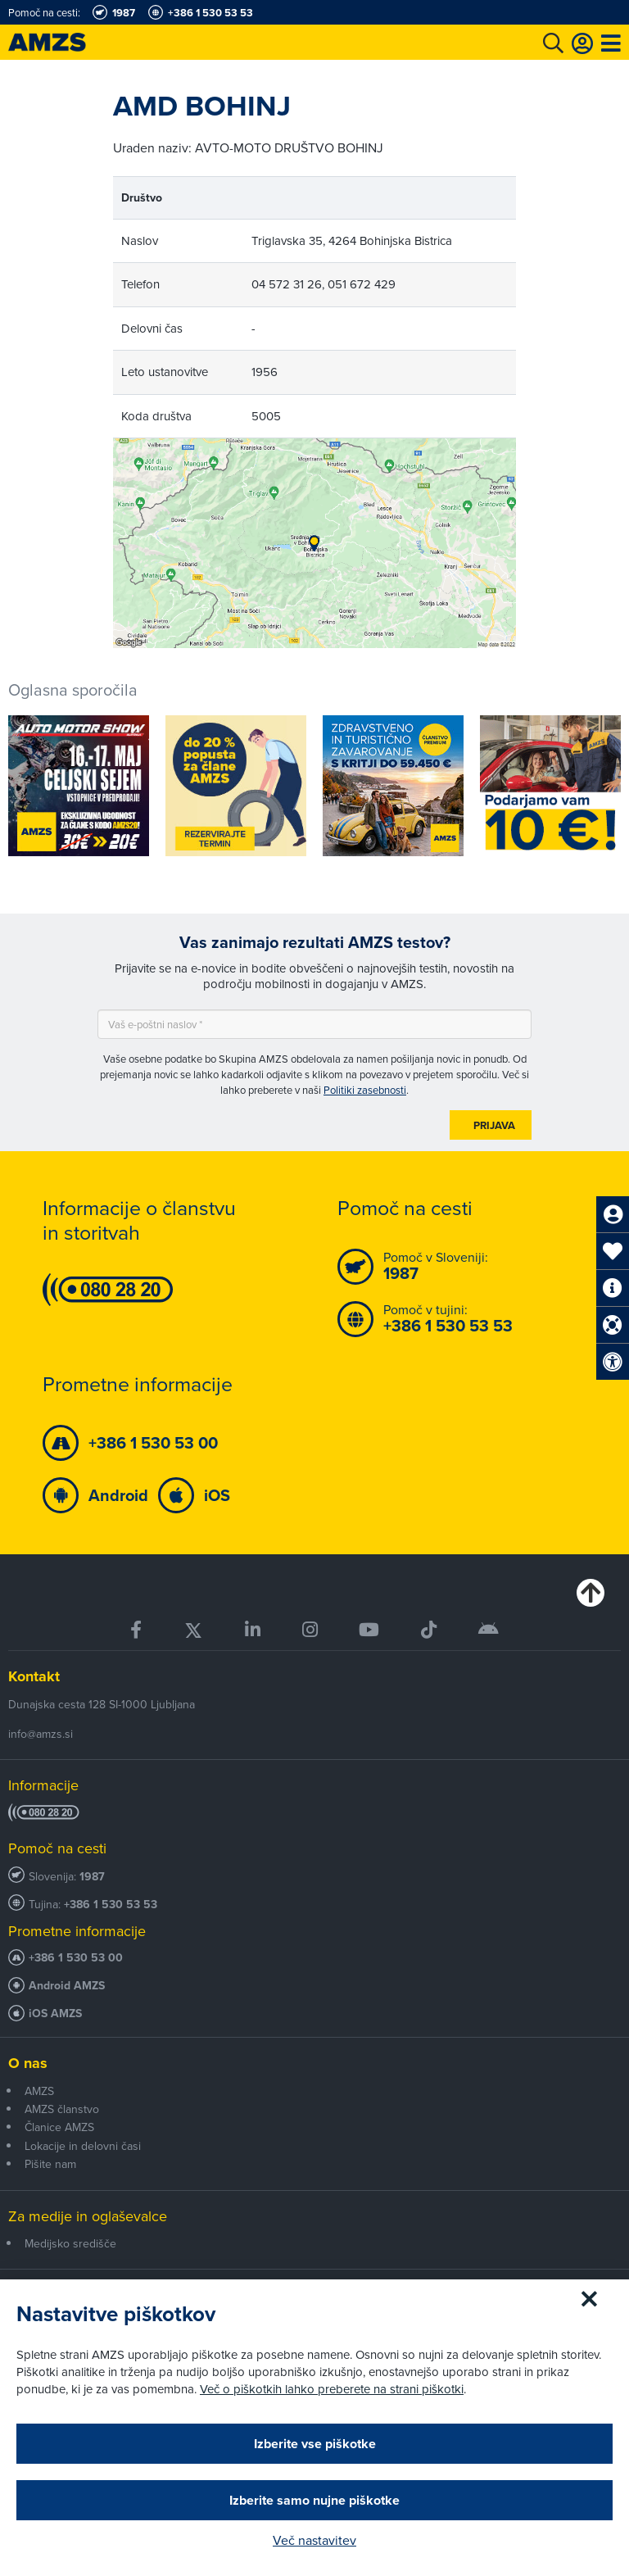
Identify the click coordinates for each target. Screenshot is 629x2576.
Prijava (494, 1125)
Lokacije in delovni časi (83, 2146)
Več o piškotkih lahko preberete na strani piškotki (332, 2388)
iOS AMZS (55, 2013)
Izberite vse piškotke (315, 2443)
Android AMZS (67, 1986)
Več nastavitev (314, 2540)
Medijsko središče (70, 2243)
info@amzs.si (40, 1734)
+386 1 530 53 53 (110, 1905)
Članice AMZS (59, 2127)
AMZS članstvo (62, 2109)
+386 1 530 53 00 (76, 1958)
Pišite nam (50, 2164)
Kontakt (34, 1676)
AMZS (39, 2091)
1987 (92, 1877)
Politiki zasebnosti (365, 1089)
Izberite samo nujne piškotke (314, 2500)
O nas (28, 2063)
